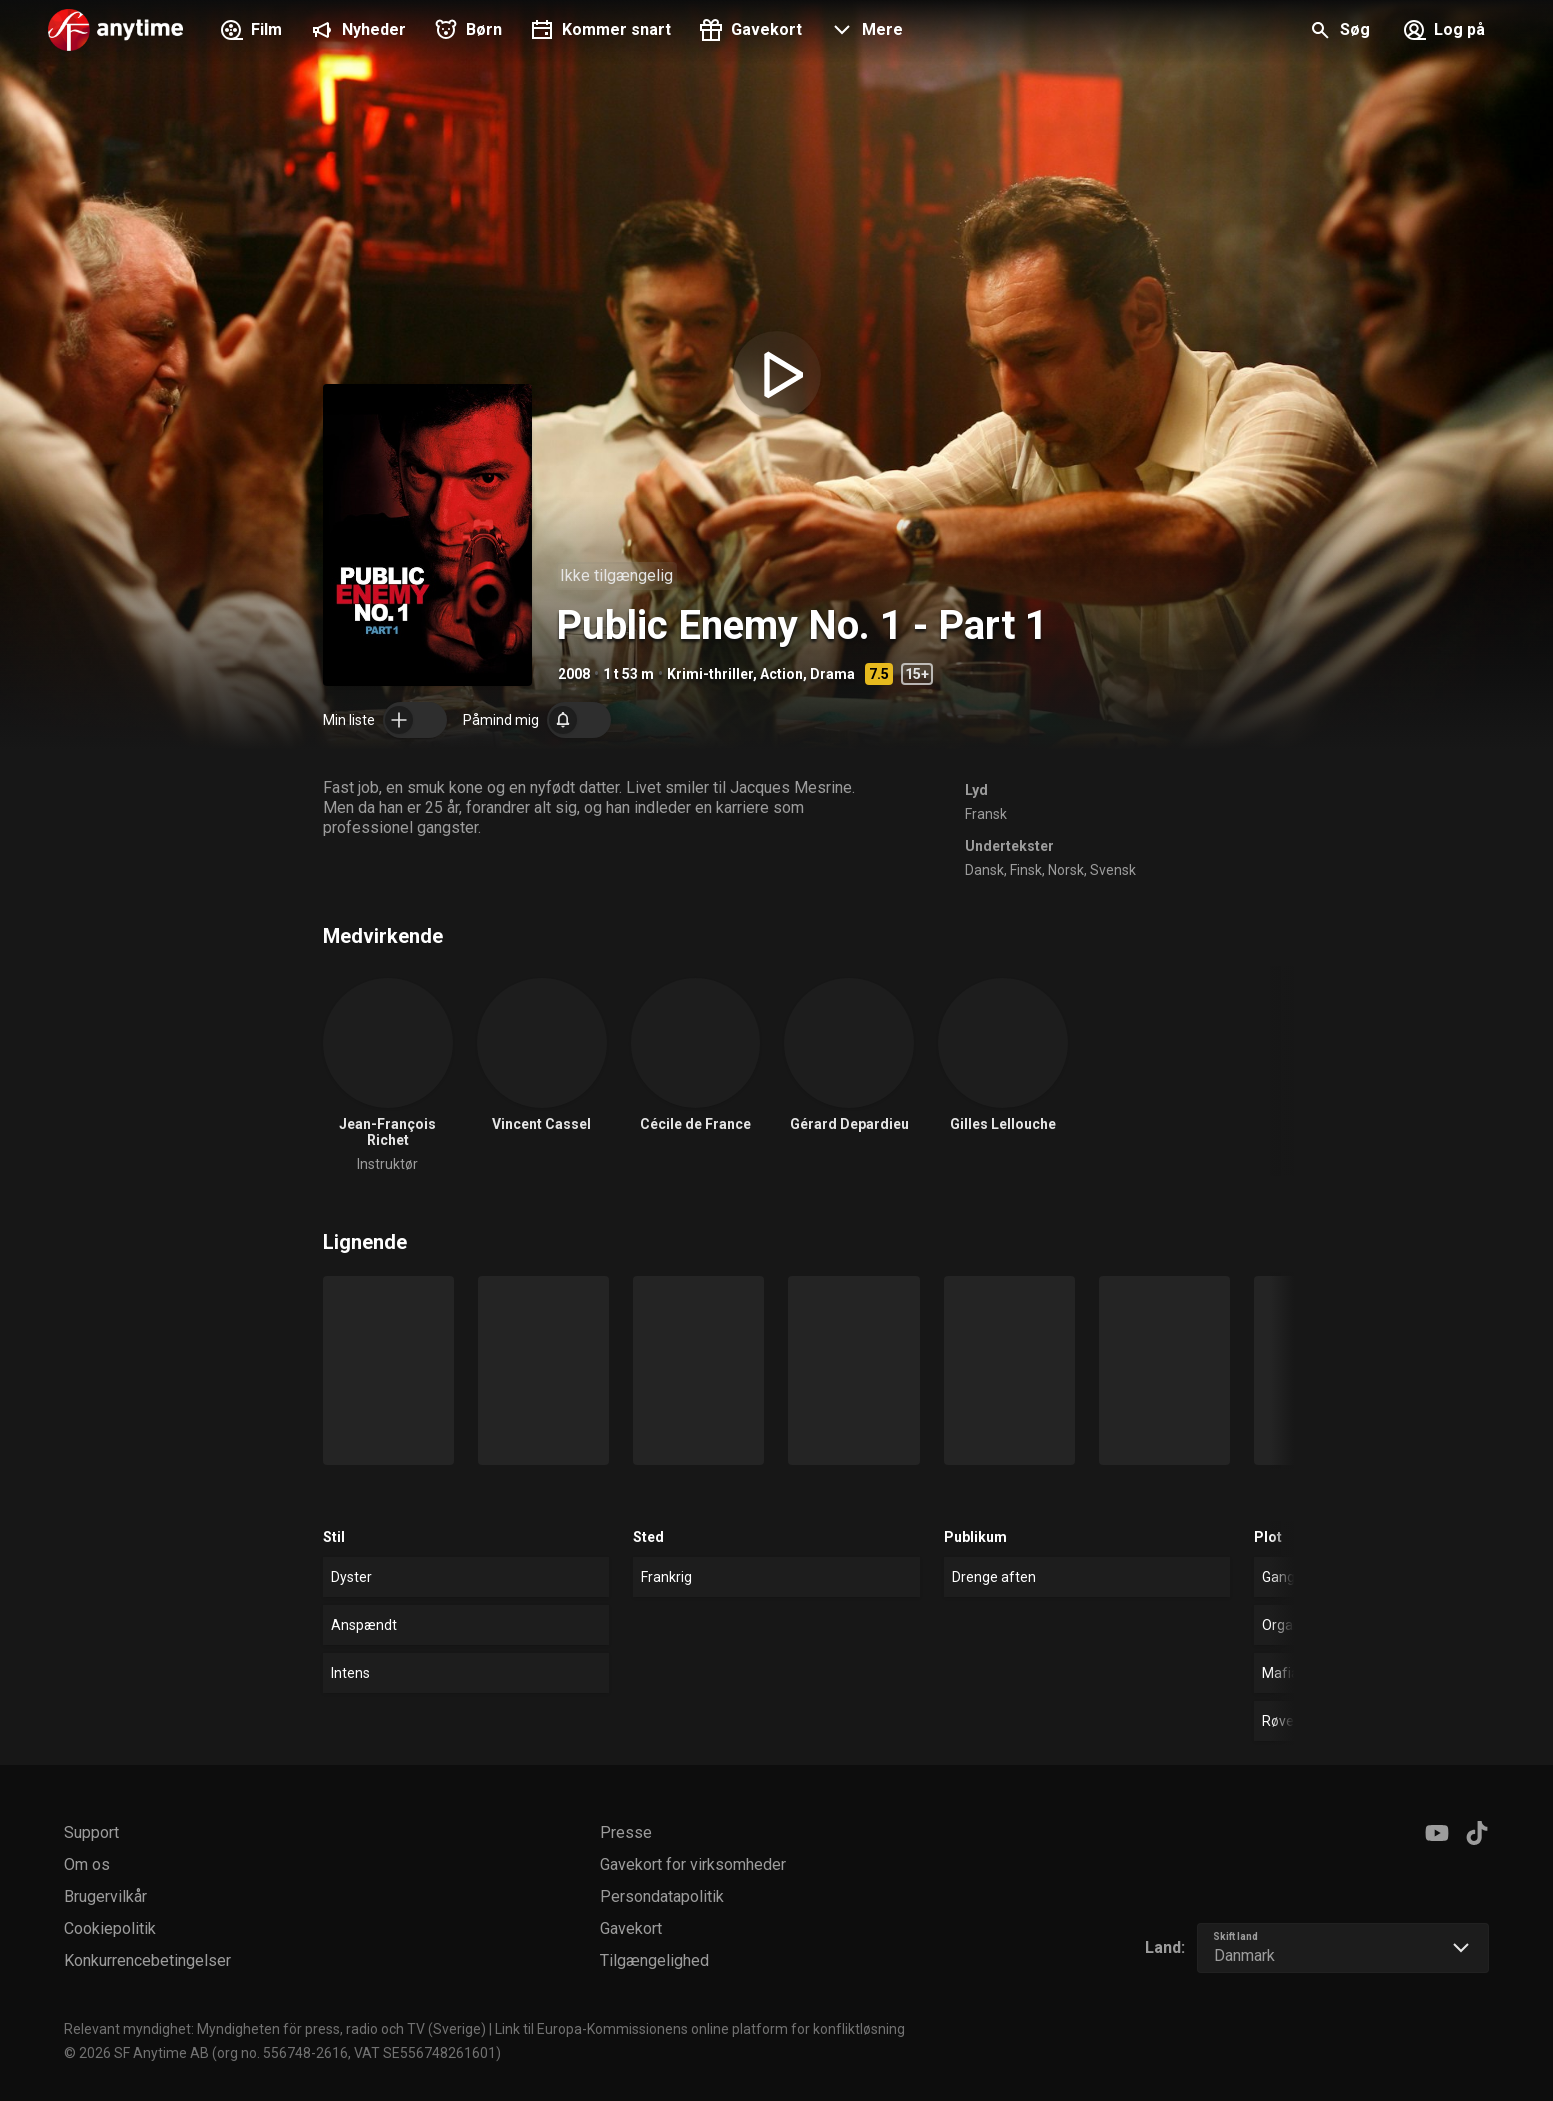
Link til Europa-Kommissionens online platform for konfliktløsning (700, 2029)
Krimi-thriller (710, 674)
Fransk (986, 814)
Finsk (1026, 870)
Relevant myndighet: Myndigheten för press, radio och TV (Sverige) (275, 2029)
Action (781, 674)
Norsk (1066, 870)
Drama (832, 674)
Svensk (1113, 870)
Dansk (984, 870)
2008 (574, 674)
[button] (864, 32)
